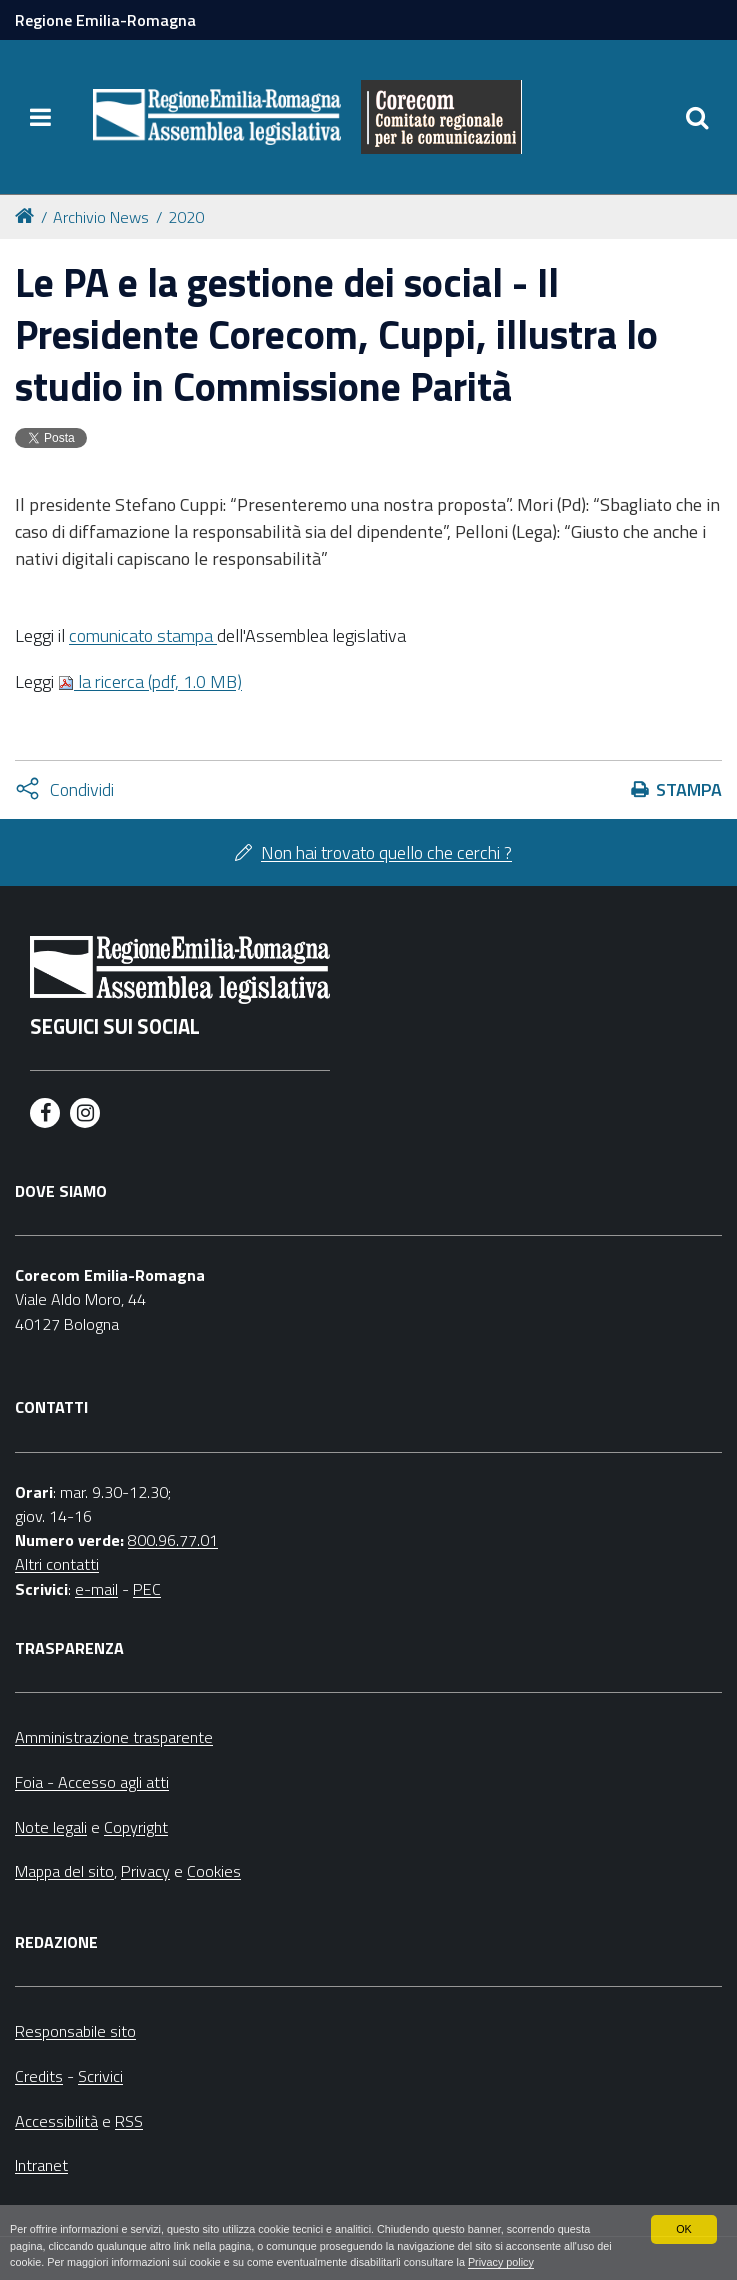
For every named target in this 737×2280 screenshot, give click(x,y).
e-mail (96, 1589)
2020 (186, 217)
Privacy (145, 1871)
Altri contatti (57, 1564)
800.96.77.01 (173, 1540)
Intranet (41, 2165)
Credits (39, 2076)
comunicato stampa (143, 635)
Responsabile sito (75, 2031)
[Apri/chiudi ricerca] (697, 117)
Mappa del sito (64, 1871)
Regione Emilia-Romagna (105, 20)
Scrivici (100, 2076)
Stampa (689, 789)
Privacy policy (501, 2262)
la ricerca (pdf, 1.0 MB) (150, 681)
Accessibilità (56, 2121)
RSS (129, 2121)
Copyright (136, 1827)
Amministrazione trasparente (114, 1737)
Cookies (214, 1871)
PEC (147, 1589)
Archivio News (101, 217)
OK (684, 2229)
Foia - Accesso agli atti (92, 1782)
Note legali (51, 1827)
